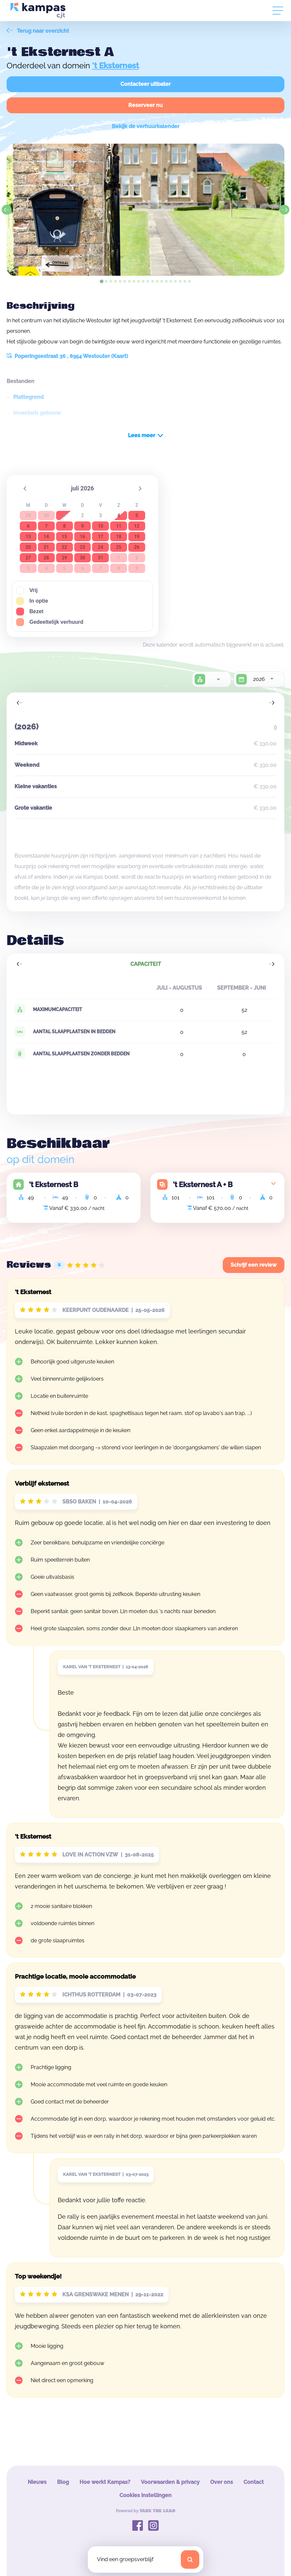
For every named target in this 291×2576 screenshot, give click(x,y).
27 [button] (28, 557)
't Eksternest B (53, 1184)
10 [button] (100, 526)
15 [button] (64, 536)
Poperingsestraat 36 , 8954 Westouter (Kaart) (67, 356)
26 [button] (137, 547)
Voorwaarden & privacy (170, 2482)
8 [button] (64, 526)
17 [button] (100, 536)
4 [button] (118, 515)
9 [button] (82, 526)
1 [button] (64, 515)
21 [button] (46, 547)
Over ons (221, 2482)
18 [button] (118, 536)
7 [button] (46, 526)
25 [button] (118, 547)
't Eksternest (115, 65)
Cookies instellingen (145, 2495)
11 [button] (118, 526)
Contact (253, 2482)
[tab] (101, 281)
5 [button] (137, 515)
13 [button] (28, 536)
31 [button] (100, 557)
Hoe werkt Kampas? (105, 2482)
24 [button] (100, 547)
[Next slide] (284, 210)
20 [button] (28, 547)
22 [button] (64, 547)
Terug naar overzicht (38, 31)
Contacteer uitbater (145, 84)
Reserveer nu (145, 105)
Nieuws (37, 2482)
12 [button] (137, 526)
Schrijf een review (253, 1265)
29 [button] (64, 557)
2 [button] (82, 515)
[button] (25, 488)
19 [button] (137, 536)
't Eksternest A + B (203, 1184)
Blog (63, 2482)
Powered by (146, 2511)
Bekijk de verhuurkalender (145, 126)
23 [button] (82, 547)
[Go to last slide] (7, 210)
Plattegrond (28, 397)
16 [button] (82, 536)
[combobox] (218, 679)
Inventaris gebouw (37, 413)
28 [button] (46, 557)
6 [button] (28, 526)
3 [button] (100, 515)
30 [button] (82, 557)
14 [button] (46, 536)
